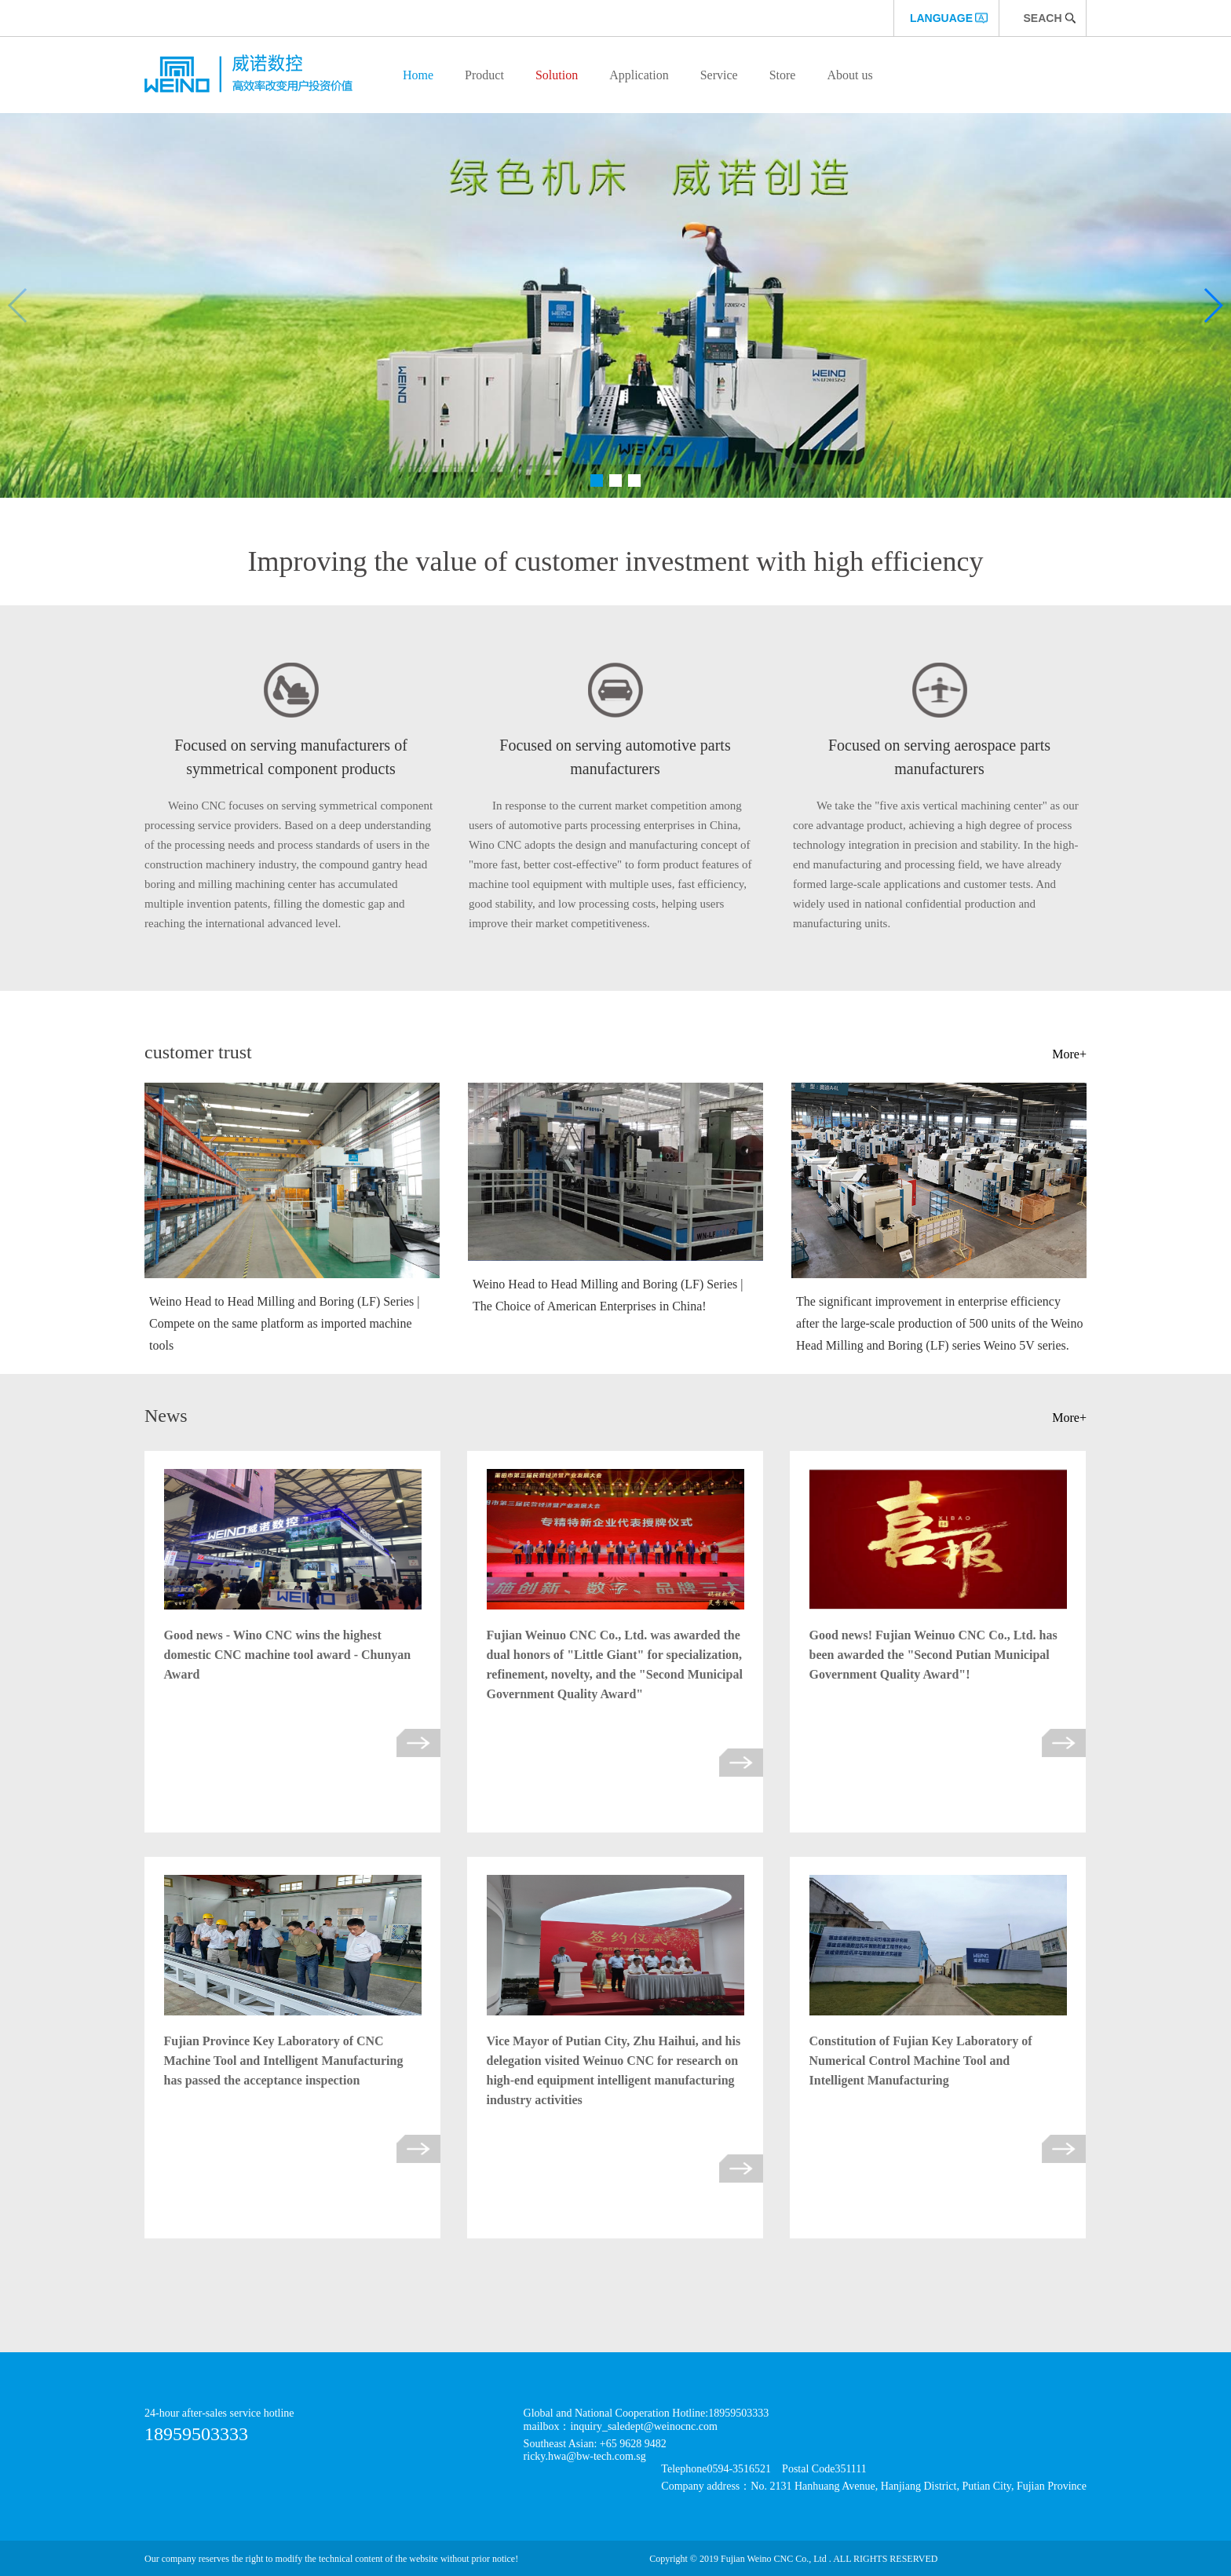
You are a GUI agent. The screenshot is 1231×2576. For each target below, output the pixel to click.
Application (639, 75)
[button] (596, 480)
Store (782, 75)
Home (418, 75)
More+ (1069, 1054)
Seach (1042, 18)
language (941, 18)
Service (719, 75)
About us (849, 75)
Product (484, 75)
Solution (556, 75)
